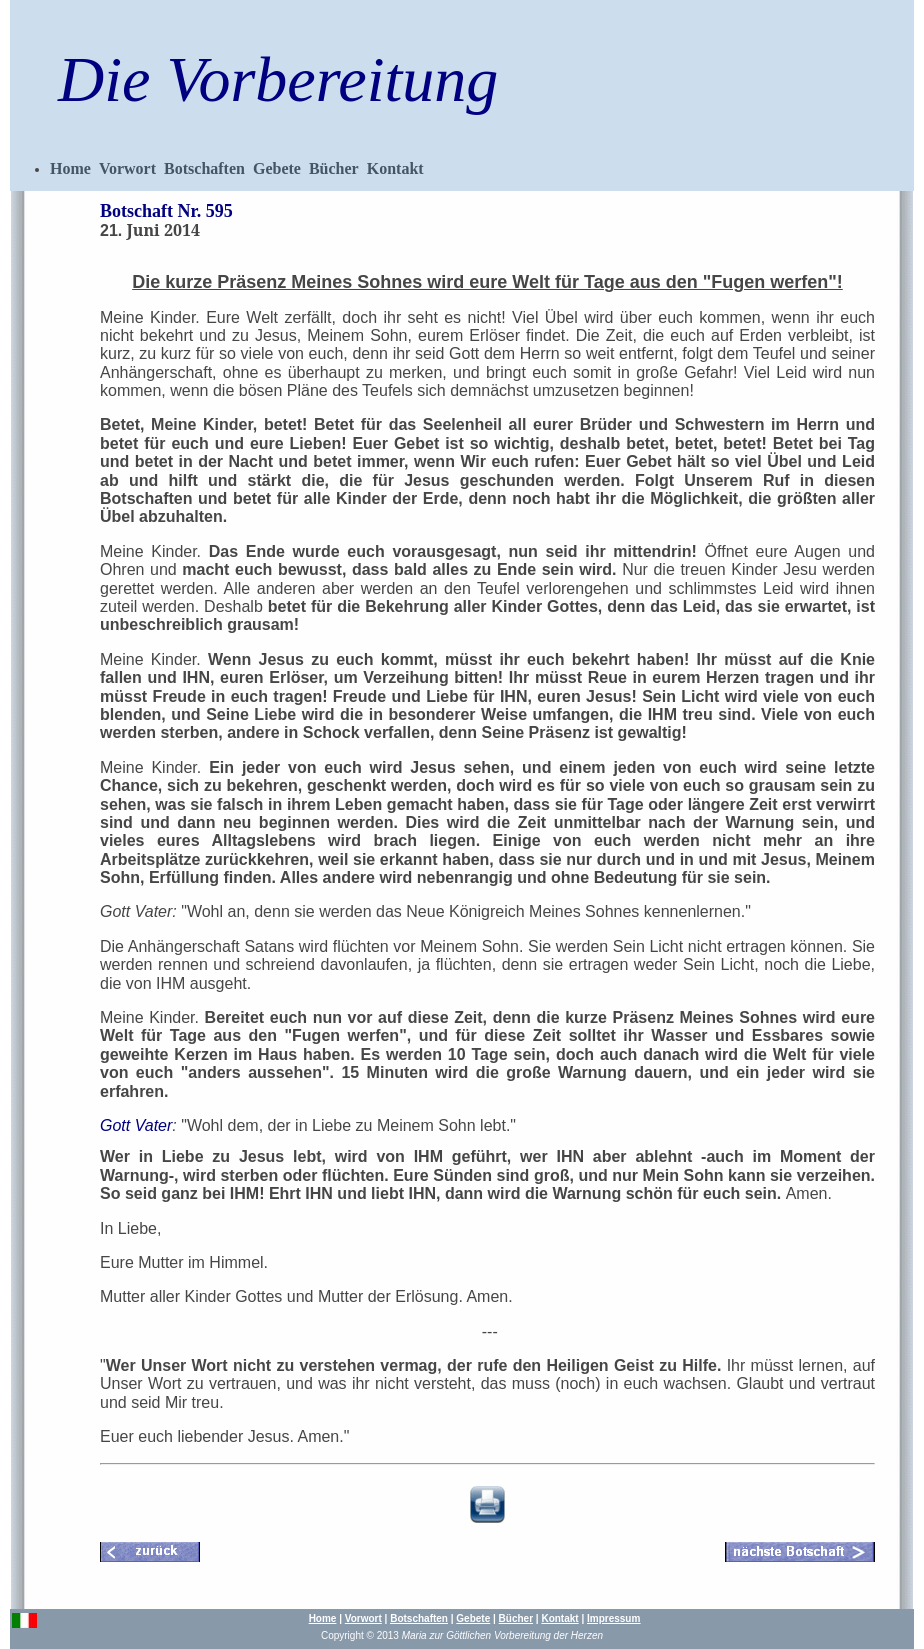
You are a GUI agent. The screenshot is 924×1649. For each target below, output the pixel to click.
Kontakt (395, 168)
